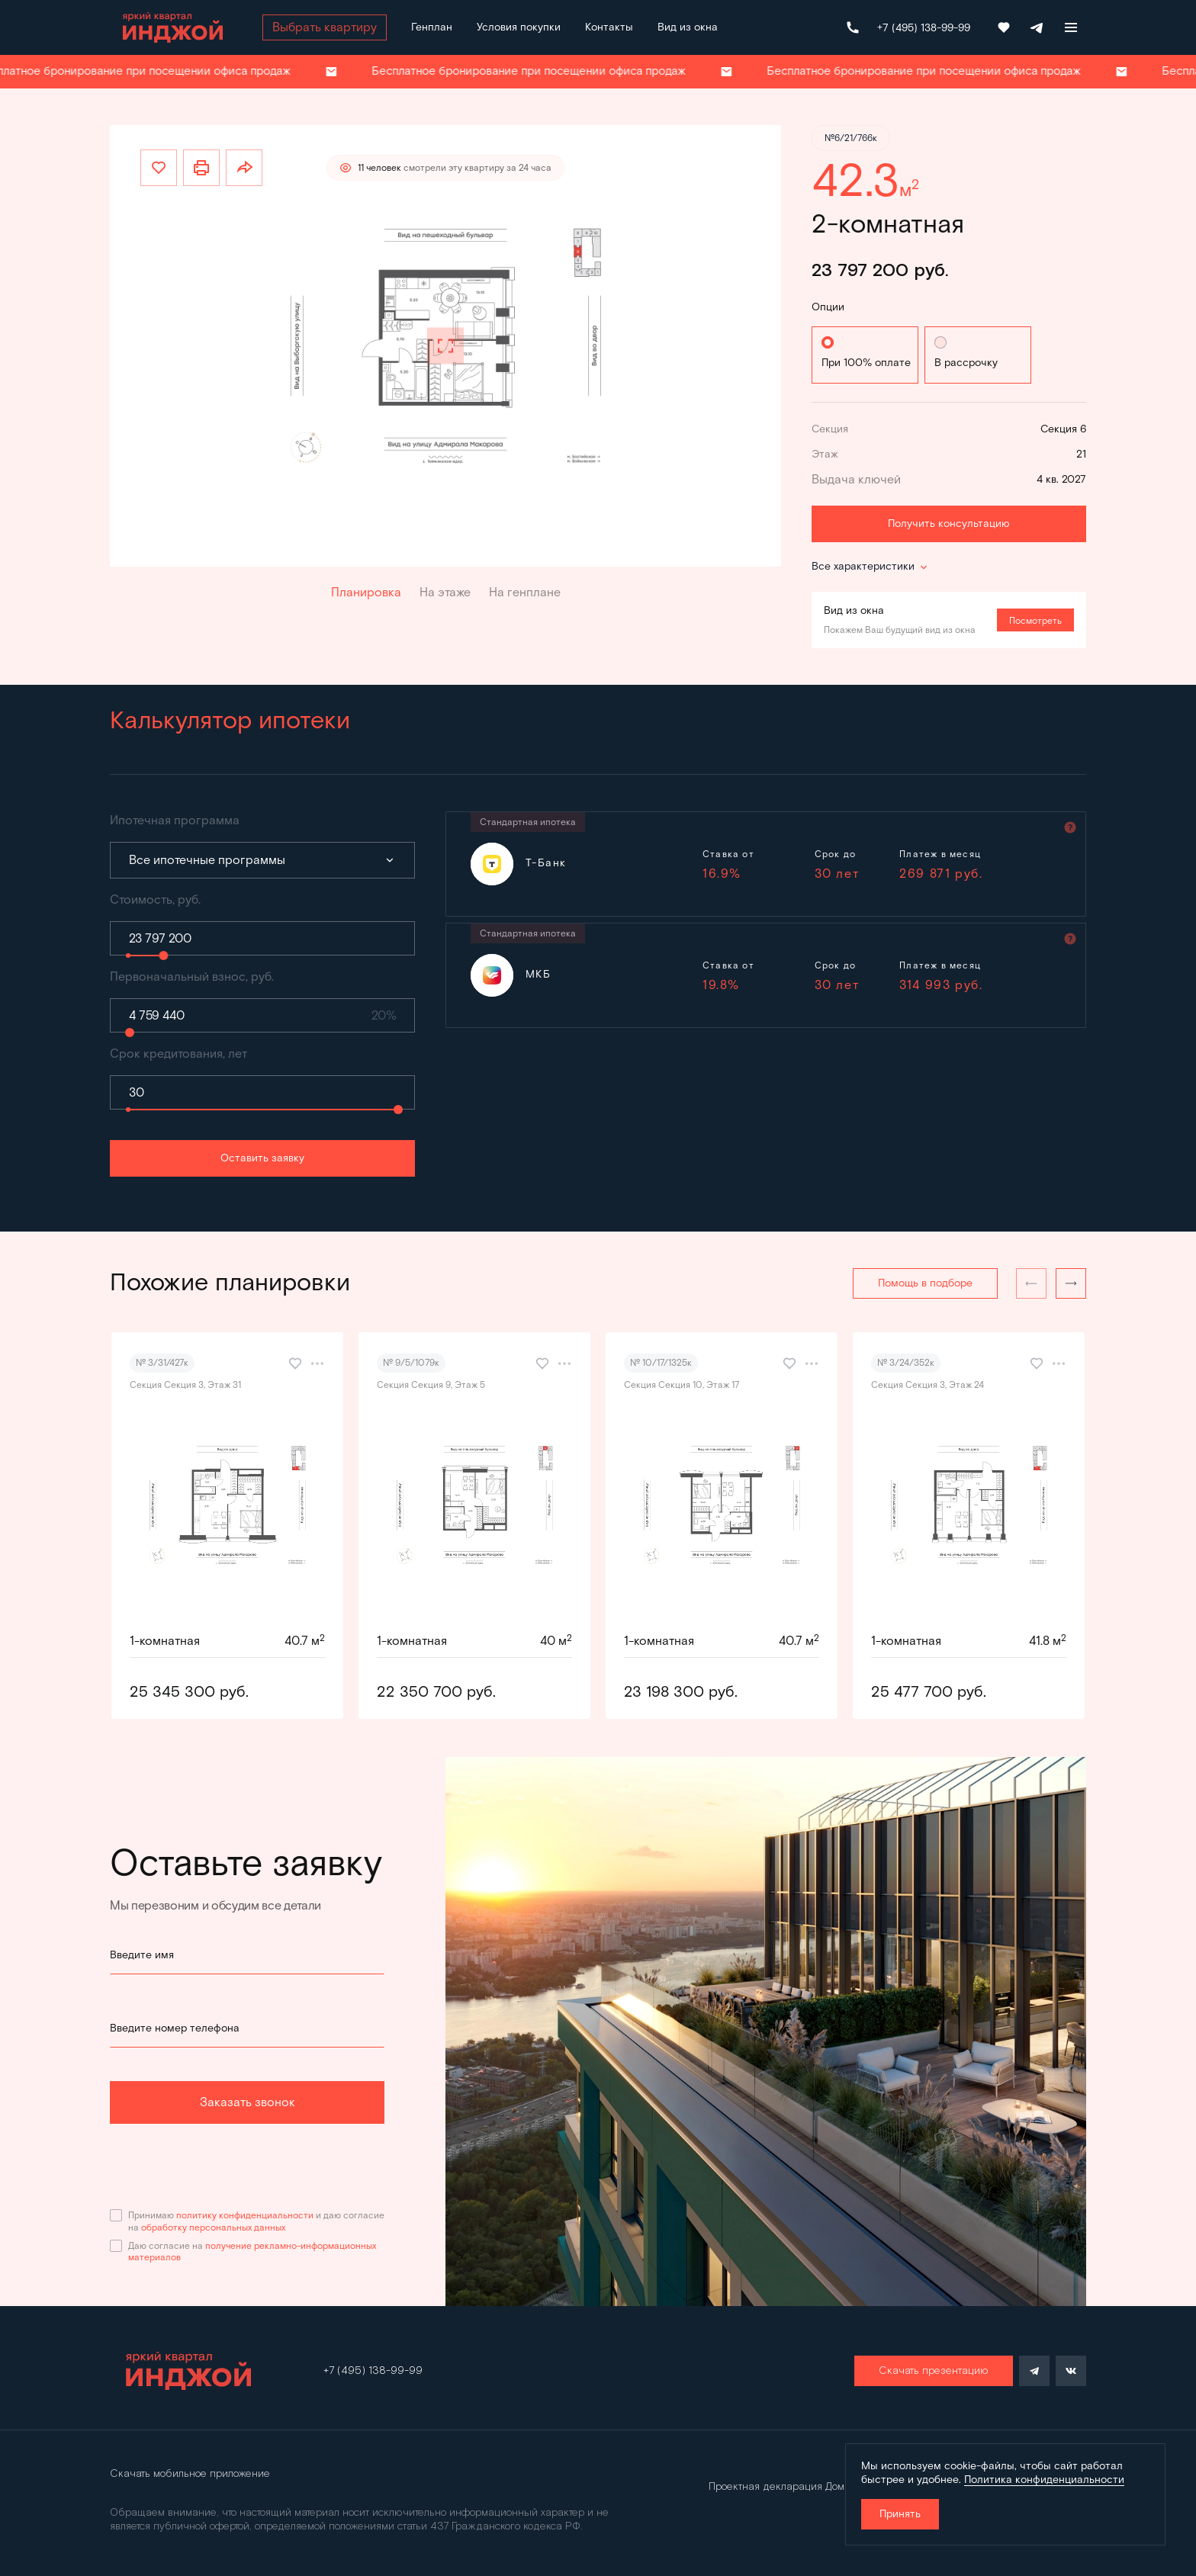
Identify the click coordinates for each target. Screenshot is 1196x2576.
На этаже (445, 592)
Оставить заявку (262, 1157)
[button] (1071, 1283)
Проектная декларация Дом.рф (785, 2487)
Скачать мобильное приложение (190, 2474)
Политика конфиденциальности (1044, 2479)
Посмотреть (1035, 620)
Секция (830, 428)
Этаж (825, 454)
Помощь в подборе (925, 1283)
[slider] (163, 955)
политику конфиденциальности (244, 2215)
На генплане (525, 592)
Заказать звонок (247, 2102)
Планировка (366, 592)
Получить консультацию (949, 523)
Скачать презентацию (934, 2371)
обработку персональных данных (213, 2227)
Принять (900, 2513)
